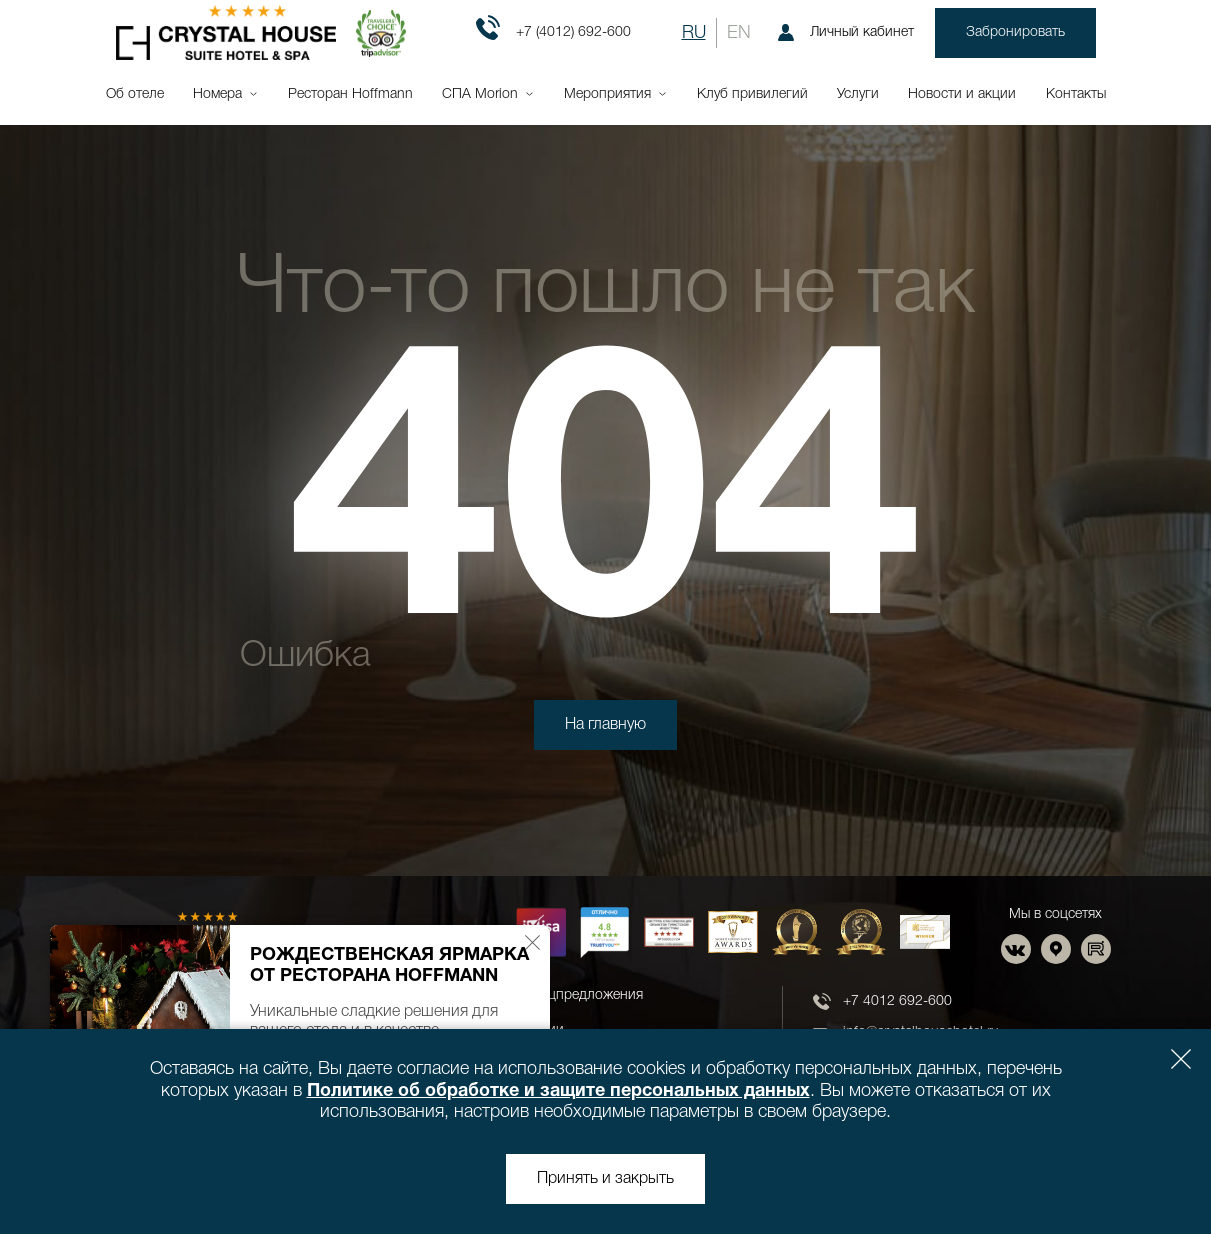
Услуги (858, 94)
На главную (605, 725)
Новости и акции (962, 94)
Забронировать (1015, 32)
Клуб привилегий (752, 94)
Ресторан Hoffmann (350, 94)
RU (694, 33)
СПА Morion (480, 94)
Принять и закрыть (605, 1179)
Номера (217, 94)
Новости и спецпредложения (549, 995)
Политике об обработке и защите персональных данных (558, 1091)
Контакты (1076, 94)
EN (739, 33)
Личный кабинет (846, 32)
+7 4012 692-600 (897, 1001)
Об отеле (135, 94)
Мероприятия (607, 94)
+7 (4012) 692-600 (553, 33)
